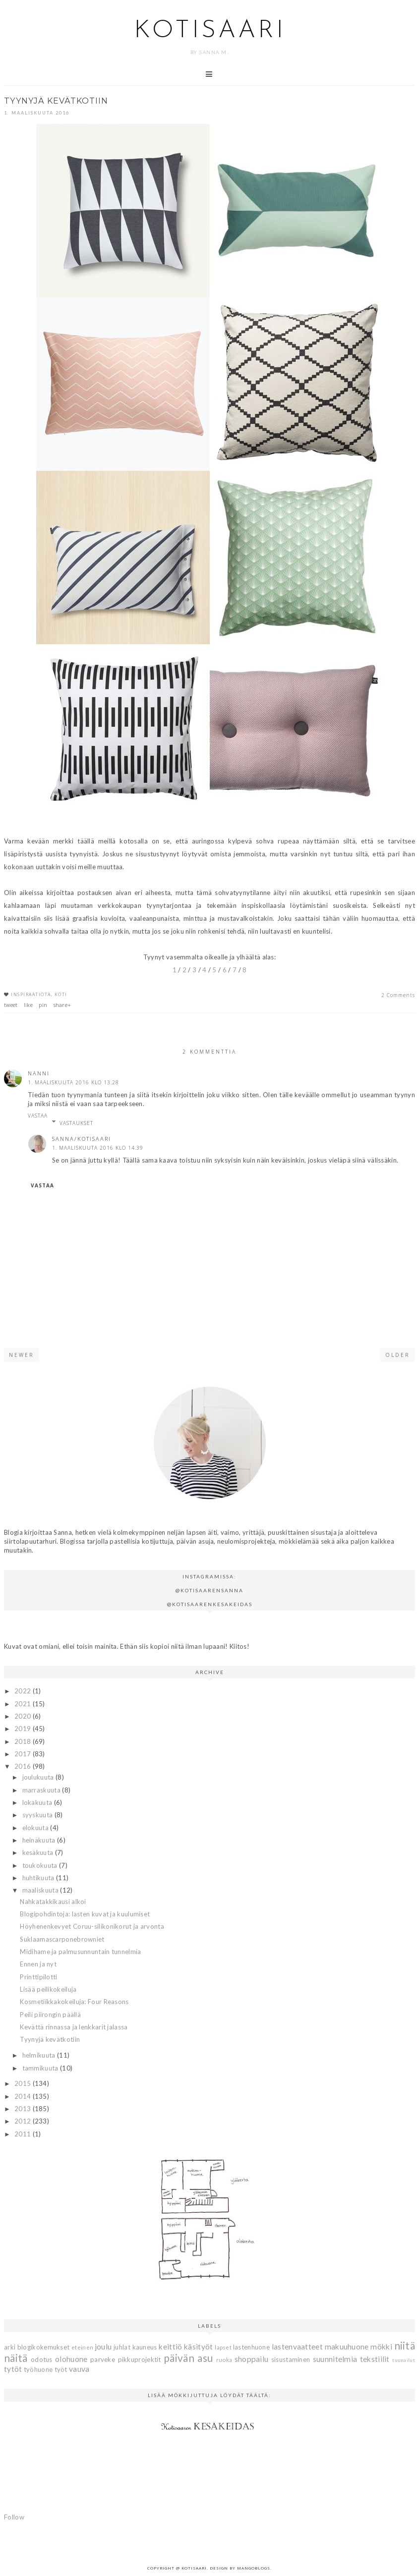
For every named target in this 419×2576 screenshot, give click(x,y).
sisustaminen (290, 2359)
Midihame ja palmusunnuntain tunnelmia (80, 1952)
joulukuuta (39, 1777)
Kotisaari (210, 31)
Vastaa (38, 1115)
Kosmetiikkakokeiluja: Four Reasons (74, 2002)
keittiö (170, 2346)
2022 (23, 1691)
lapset (223, 2347)
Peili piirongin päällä (50, 2014)
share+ (62, 1004)
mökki (381, 2346)
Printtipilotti (38, 1977)
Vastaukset (76, 1123)
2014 (23, 2096)
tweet (11, 1004)
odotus (42, 2359)
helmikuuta (39, 2055)
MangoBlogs (253, 2568)
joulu (103, 2346)
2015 (23, 2083)
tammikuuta (41, 2068)
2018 (23, 1741)
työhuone (38, 2369)
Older (397, 1354)
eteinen (82, 2347)
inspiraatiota (31, 994)
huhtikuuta (39, 1878)
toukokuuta (40, 1865)
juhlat (122, 2347)
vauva (79, 2368)
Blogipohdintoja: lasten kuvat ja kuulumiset (85, 1914)
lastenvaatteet (297, 2346)
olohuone (71, 2358)
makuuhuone (347, 2346)
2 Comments (398, 995)
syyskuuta (38, 1815)
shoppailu (252, 2358)
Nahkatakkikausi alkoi (53, 1901)
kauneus (144, 2347)
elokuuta (36, 1828)
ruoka (224, 2359)
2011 (23, 2134)
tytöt (13, 2368)
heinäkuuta (39, 1840)
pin (43, 1004)
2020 (23, 1716)
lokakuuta (38, 1802)
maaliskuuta (41, 1890)
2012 (23, 2121)
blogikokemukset (43, 2347)
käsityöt (198, 2346)
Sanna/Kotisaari (81, 1138)
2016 (23, 1766)
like (28, 1004)
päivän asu (188, 2358)
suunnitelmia (335, 2358)
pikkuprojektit (139, 2359)
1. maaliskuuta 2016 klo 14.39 (97, 1147)
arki (9, 2347)
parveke (102, 2359)
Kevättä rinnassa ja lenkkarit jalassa (73, 2027)
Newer (21, 1354)
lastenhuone (251, 2347)
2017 (23, 1754)
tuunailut (403, 2360)
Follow (14, 2517)
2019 (23, 1729)
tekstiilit (375, 2358)
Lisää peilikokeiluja (48, 1989)
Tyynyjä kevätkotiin (50, 2039)
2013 (23, 2109)
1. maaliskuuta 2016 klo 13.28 (73, 1082)
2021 (23, 1704)
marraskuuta (42, 1790)
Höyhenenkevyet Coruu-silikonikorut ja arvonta (92, 1926)
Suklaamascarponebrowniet (62, 1939)
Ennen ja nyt (38, 1964)
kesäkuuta (38, 1852)
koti (61, 994)
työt (61, 2369)
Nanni (39, 1073)
